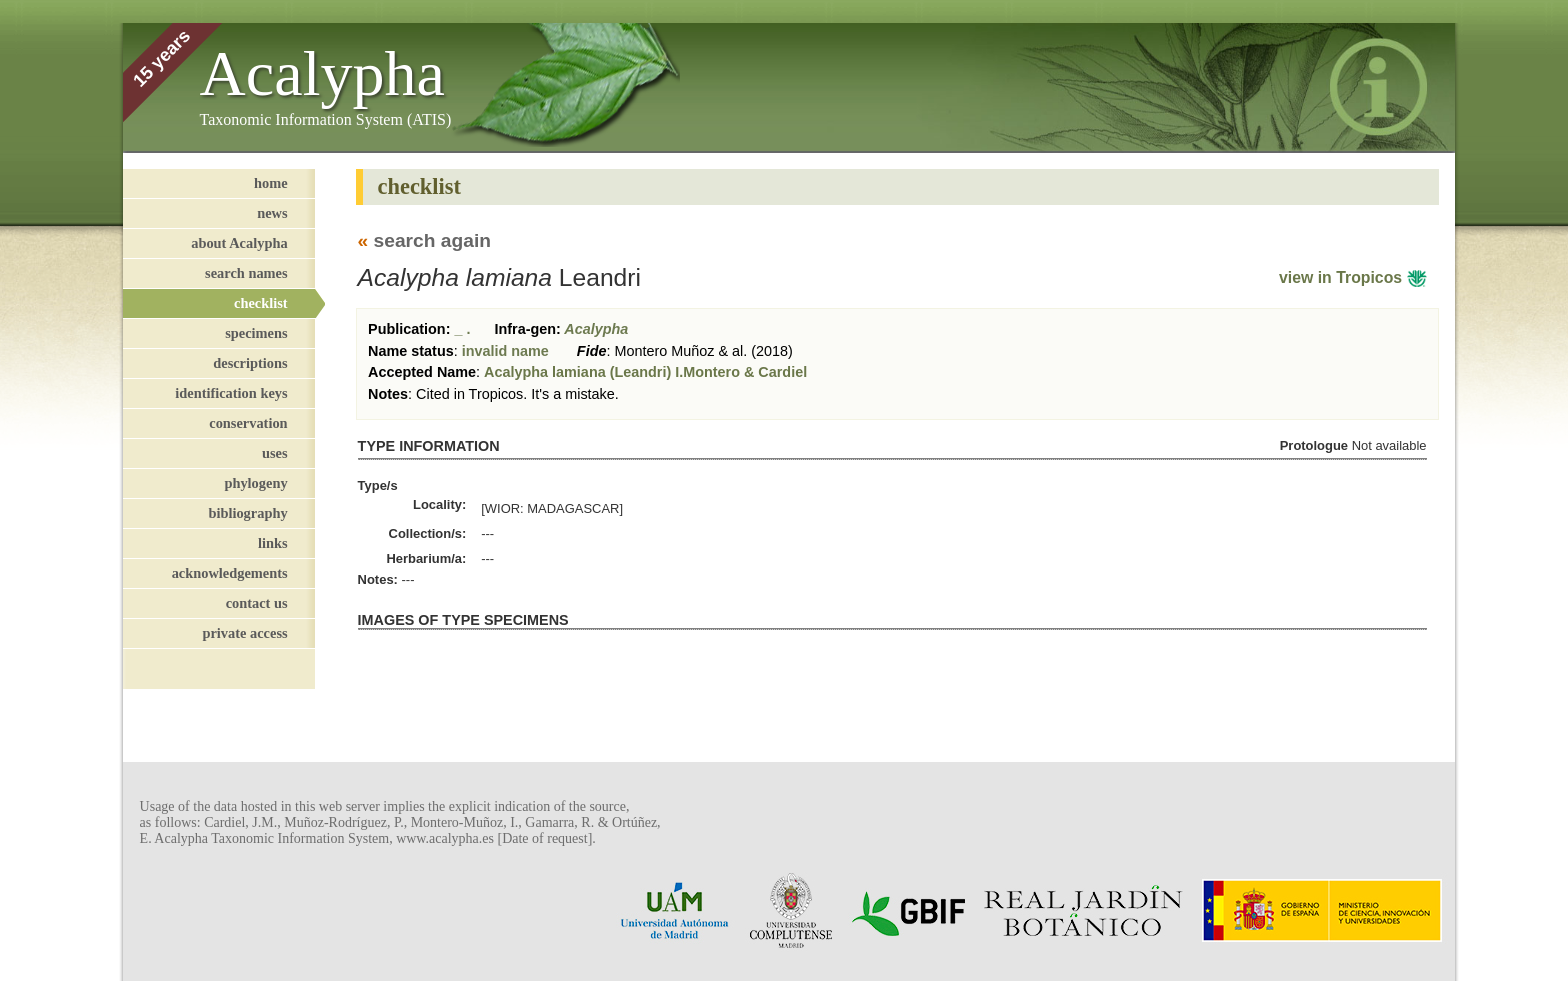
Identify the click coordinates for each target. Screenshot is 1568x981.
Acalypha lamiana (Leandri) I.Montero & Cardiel (645, 372)
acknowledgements (230, 573)
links (273, 543)
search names (246, 273)
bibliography (247, 513)
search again (432, 240)
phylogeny (255, 483)
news (272, 213)
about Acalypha (239, 243)
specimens (256, 333)
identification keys (231, 393)
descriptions (250, 363)
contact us (257, 603)
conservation (248, 423)
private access (244, 633)
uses (275, 453)
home (271, 183)
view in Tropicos (1353, 277)
